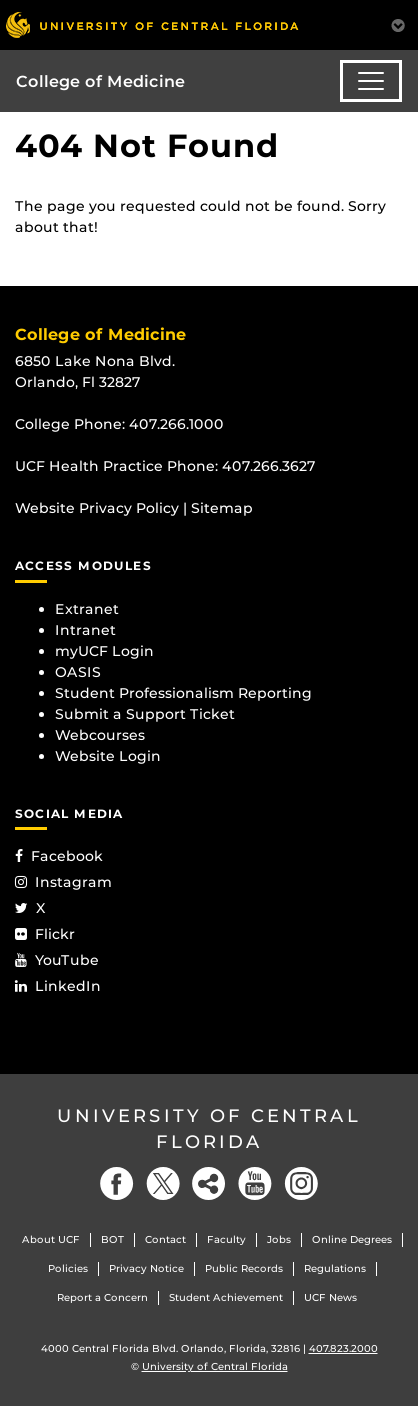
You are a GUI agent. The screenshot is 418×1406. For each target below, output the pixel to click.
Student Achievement (226, 1297)
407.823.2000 (343, 1348)
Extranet (87, 609)
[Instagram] (301, 1183)
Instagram (63, 882)
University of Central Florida (209, 1128)
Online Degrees (352, 1239)
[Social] (209, 1183)
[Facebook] (117, 1183)
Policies (68, 1268)
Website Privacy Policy (97, 508)
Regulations (335, 1268)
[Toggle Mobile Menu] (398, 23)
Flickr (45, 934)
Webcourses (100, 735)
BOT (112, 1239)
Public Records (244, 1268)
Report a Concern (102, 1297)
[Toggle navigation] (371, 81)
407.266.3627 (269, 466)
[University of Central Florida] (152, 24)
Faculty (226, 1239)
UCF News (330, 1297)
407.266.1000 (176, 424)
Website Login (108, 756)
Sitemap (222, 508)
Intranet (85, 630)
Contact (165, 1239)
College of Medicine (100, 81)
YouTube (57, 960)
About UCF (51, 1239)
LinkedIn (58, 986)
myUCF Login (104, 651)
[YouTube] (255, 1183)
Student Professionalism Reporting (183, 693)
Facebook (59, 856)
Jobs (279, 1239)
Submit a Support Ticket (145, 714)
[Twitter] (163, 1183)
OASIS (78, 672)
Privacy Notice (146, 1268)
